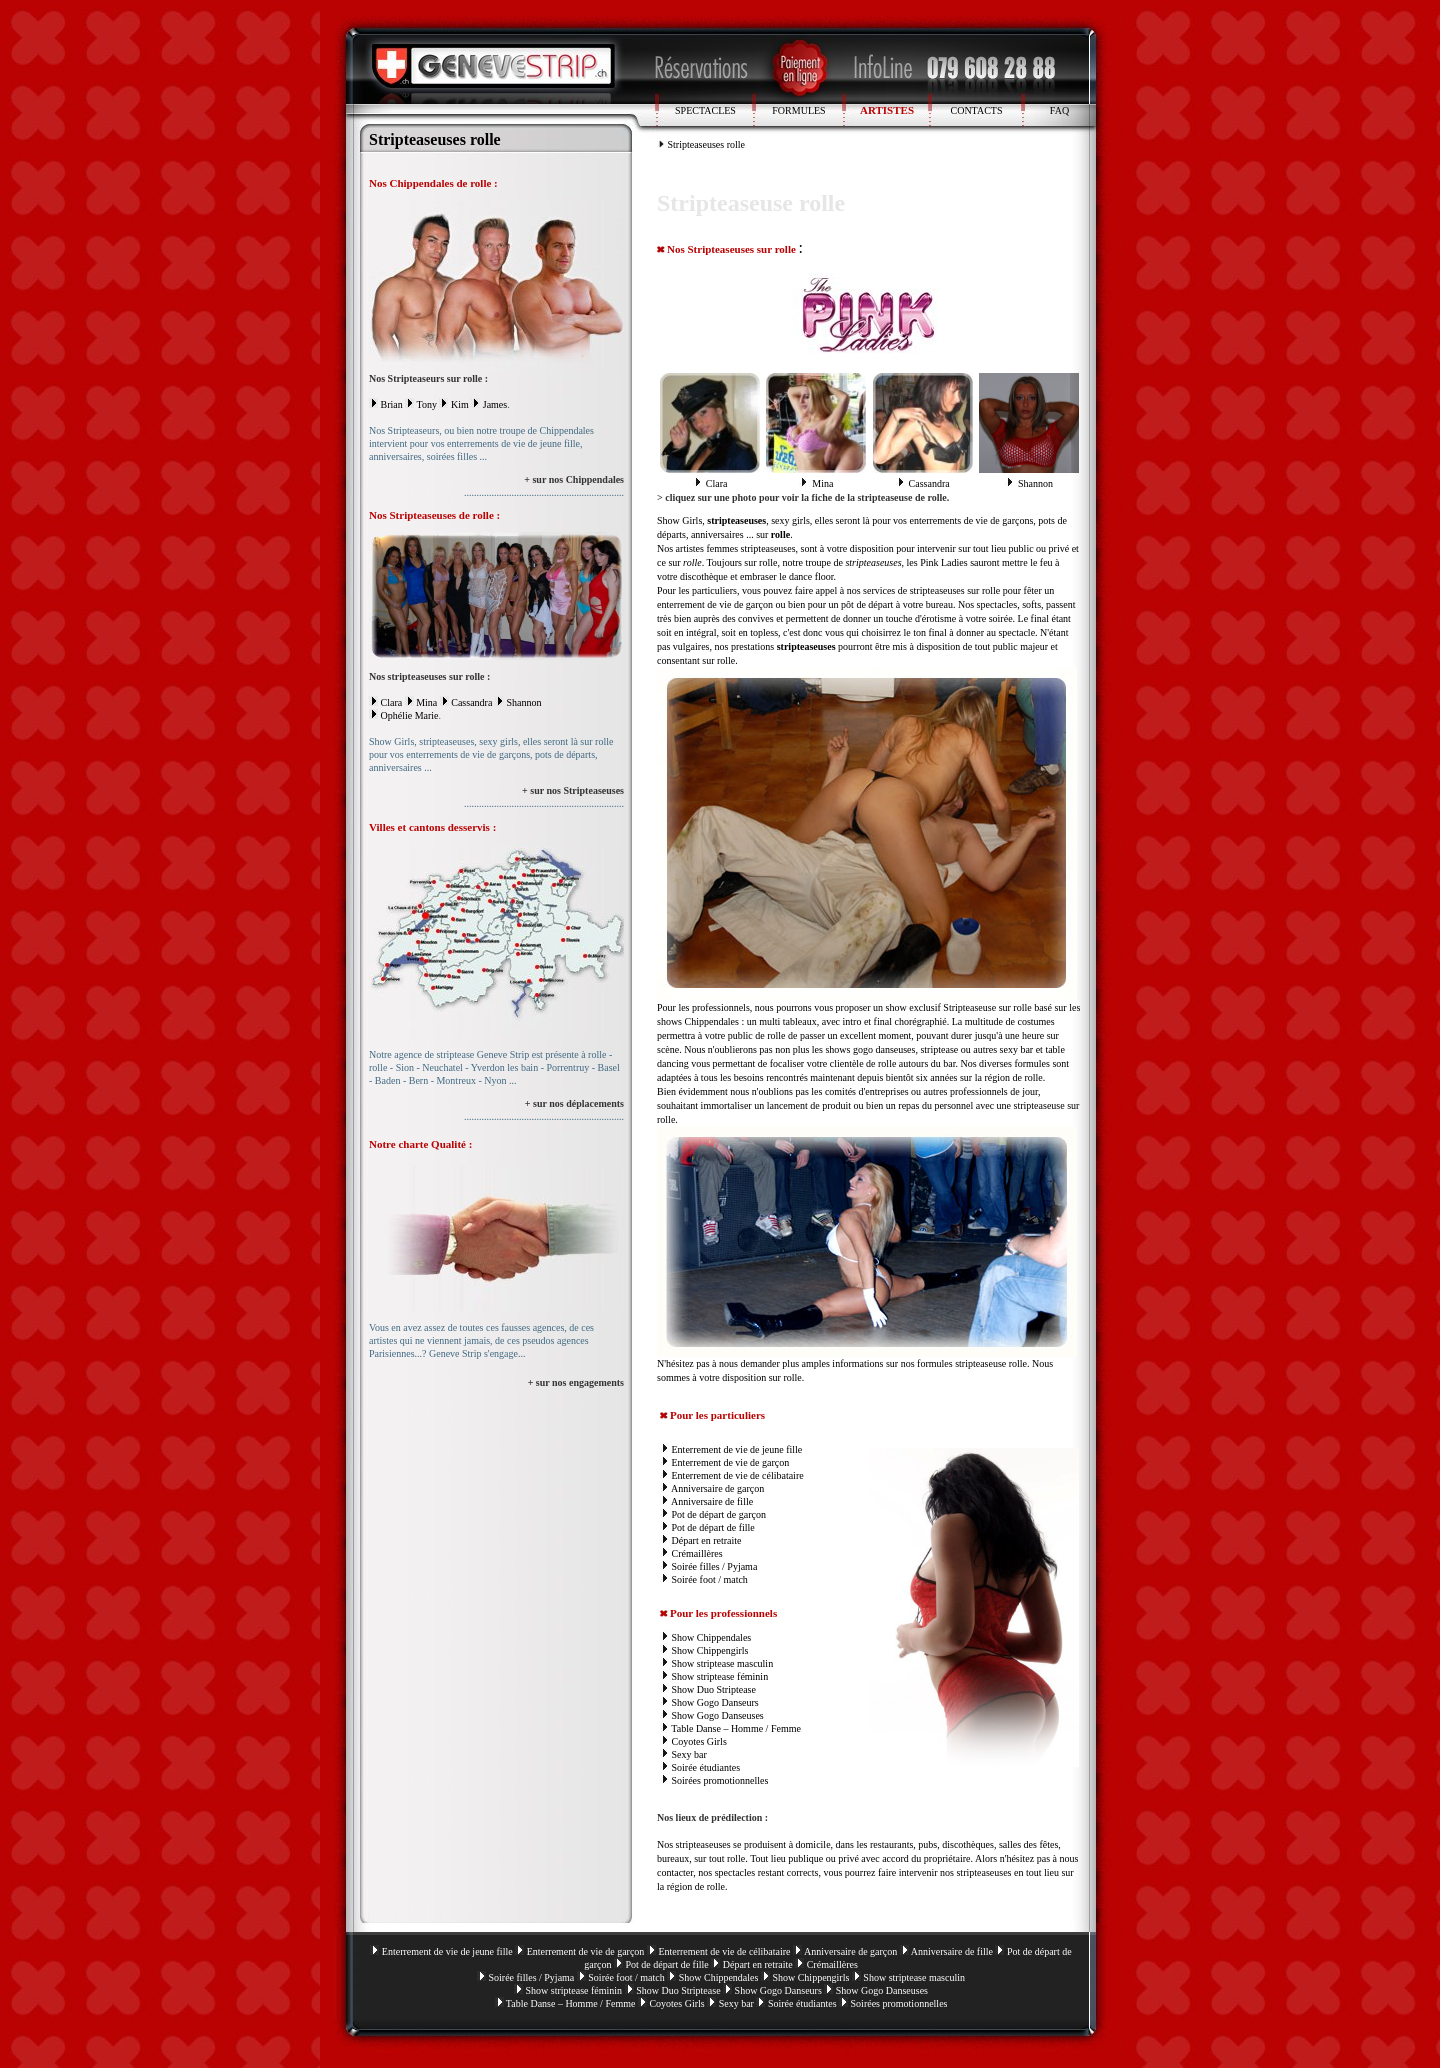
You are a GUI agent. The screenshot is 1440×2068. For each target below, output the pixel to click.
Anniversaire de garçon (717, 1488)
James (495, 404)
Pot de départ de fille (713, 1527)
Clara (392, 702)
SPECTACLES (705, 110)
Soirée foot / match (710, 1579)
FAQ (1059, 110)
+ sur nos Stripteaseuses (573, 790)
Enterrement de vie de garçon (731, 1462)
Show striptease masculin (723, 1663)
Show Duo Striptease (714, 1689)
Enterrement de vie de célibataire (738, 1475)
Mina (426, 702)
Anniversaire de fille (712, 1501)
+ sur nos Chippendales (574, 479)
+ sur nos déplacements (574, 1103)
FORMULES (798, 110)
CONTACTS (977, 110)
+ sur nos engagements (576, 1382)
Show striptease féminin (720, 1676)
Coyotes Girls (699, 1741)
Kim (460, 404)
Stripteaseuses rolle (706, 144)
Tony (427, 404)
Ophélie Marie (410, 715)
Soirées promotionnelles (720, 1780)
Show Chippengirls (710, 1650)
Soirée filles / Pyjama (715, 1566)
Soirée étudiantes (706, 1767)
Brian (392, 404)
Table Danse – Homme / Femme (736, 1728)
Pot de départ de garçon (719, 1514)
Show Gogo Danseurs (715, 1702)
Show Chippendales (712, 1637)
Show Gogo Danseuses (718, 1715)
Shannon (523, 702)
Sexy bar (689, 1754)
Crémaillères (697, 1553)
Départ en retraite (707, 1540)
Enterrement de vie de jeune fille (737, 1449)
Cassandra (471, 702)
